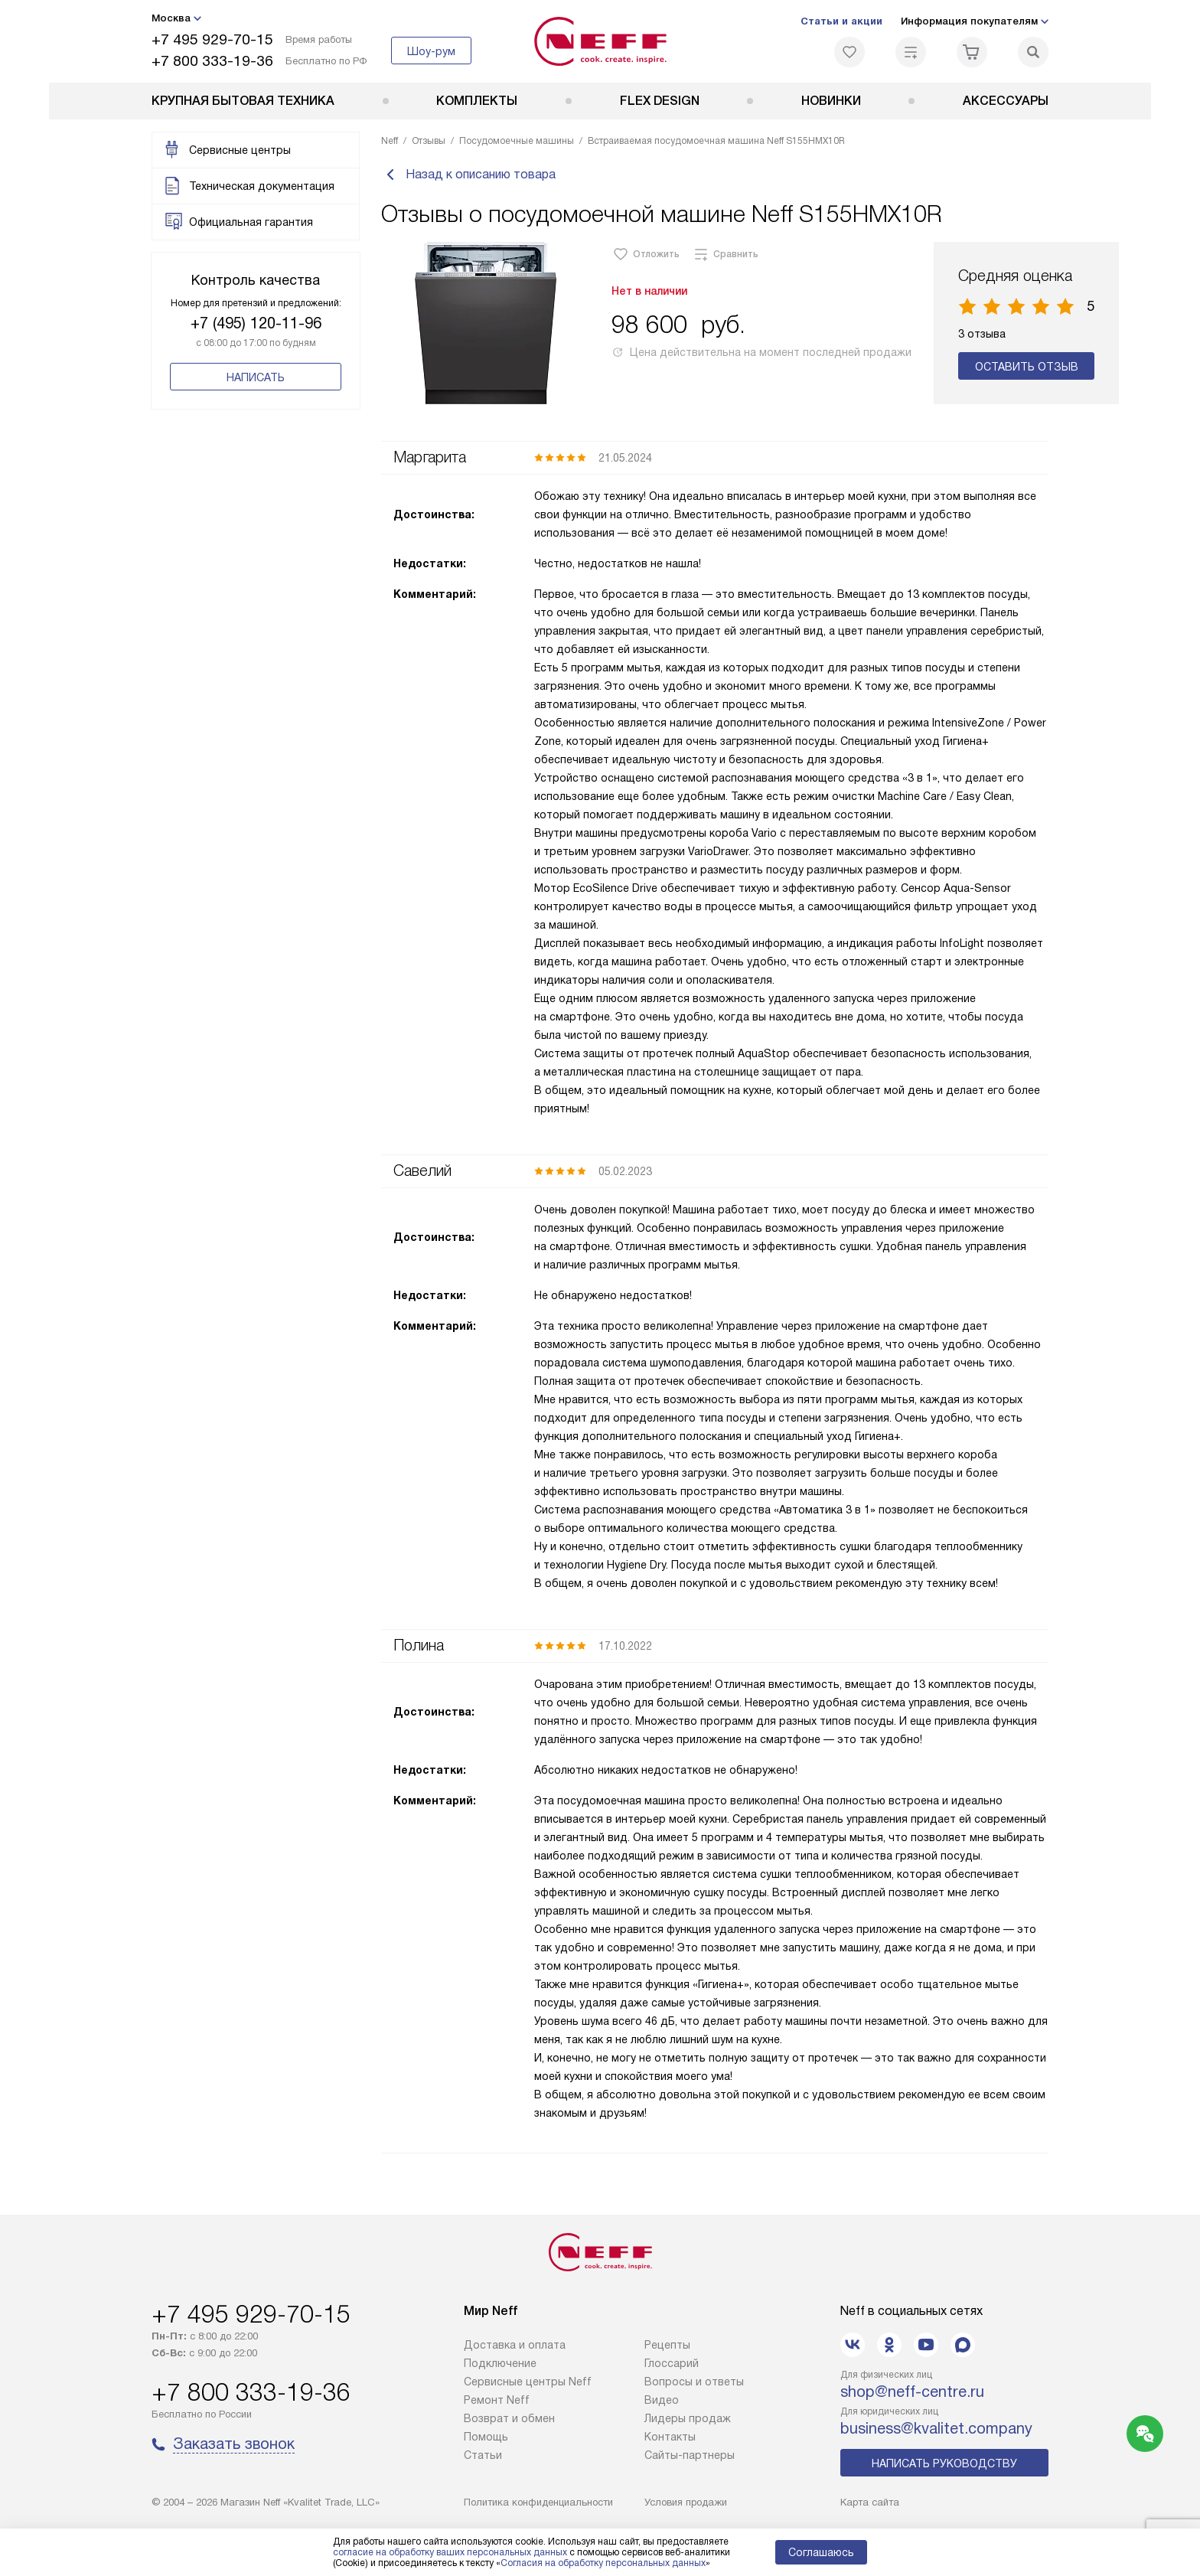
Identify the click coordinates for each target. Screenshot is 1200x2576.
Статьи (483, 2455)
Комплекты (476, 100)
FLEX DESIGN (659, 100)
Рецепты (667, 2345)
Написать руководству (944, 2463)
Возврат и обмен (509, 2418)
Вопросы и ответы (694, 2381)
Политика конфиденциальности (538, 2502)
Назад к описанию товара (468, 177)
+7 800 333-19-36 (212, 61)
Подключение (500, 2363)
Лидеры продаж (687, 2418)
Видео (661, 2400)
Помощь (486, 2437)
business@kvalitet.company (936, 2428)
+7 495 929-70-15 (212, 39)
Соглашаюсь (821, 2552)
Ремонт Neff (497, 2400)
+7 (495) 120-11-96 (256, 323)
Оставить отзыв (1026, 373)
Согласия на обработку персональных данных (603, 2563)
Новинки (831, 100)
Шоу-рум (431, 51)
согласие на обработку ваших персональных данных (450, 2552)
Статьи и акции (841, 21)
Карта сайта (869, 2502)
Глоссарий (671, 2363)
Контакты (670, 2437)
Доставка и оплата (515, 2345)
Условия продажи (685, 2502)
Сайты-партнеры (689, 2455)
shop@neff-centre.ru (912, 2391)
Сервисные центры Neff (528, 2381)
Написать (256, 377)
